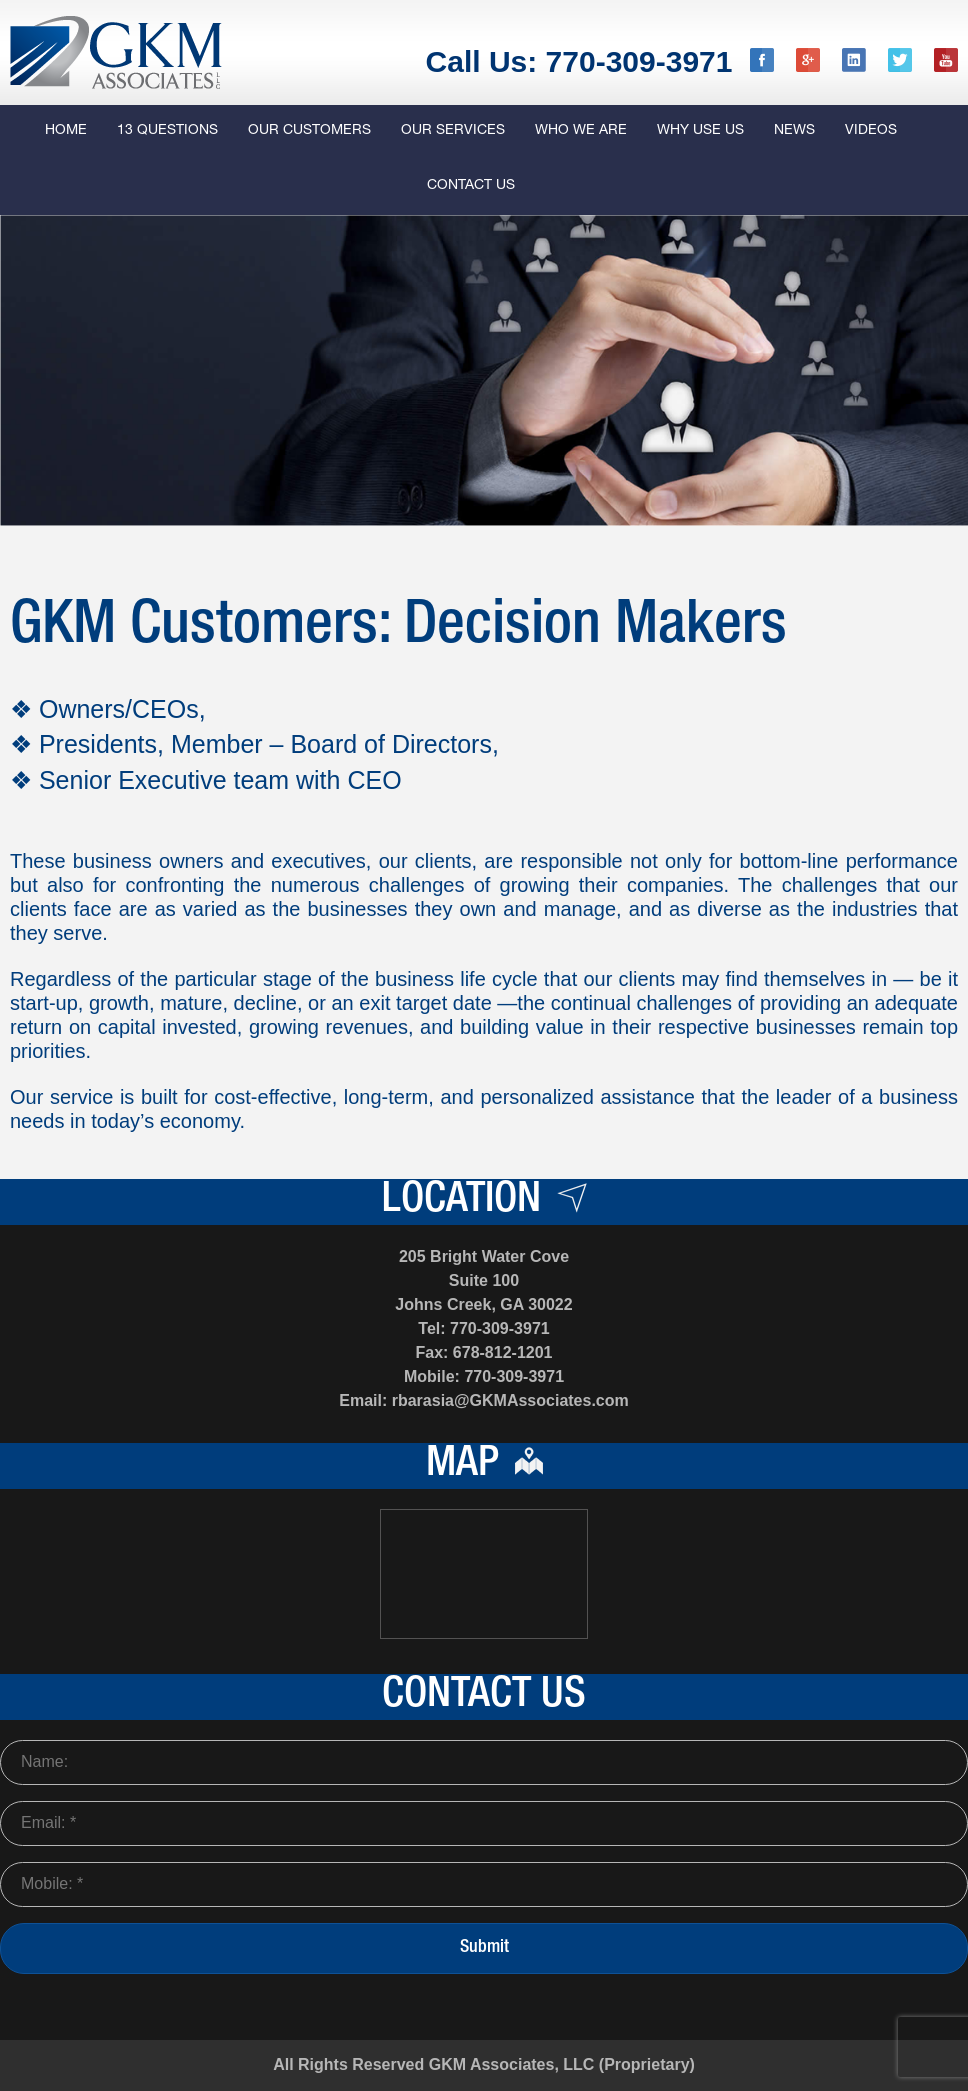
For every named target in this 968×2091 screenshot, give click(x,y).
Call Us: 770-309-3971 (579, 61)
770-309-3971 (500, 1328)
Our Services (453, 131)
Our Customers (309, 131)
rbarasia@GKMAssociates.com (510, 1400)
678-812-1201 (503, 1352)
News (794, 131)
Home (66, 131)
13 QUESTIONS (167, 131)
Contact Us (471, 186)
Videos (871, 131)
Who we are (581, 131)
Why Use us (700, 131)
